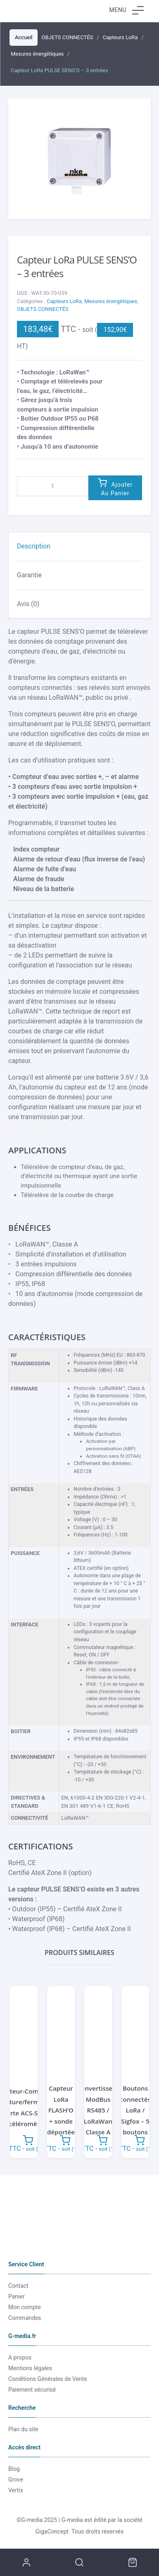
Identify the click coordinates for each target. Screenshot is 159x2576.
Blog (14, 2468)
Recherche (79, 2562)
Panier (16, 2296)
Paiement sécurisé (32, 2389)
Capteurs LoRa (64, 301)
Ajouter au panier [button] (27, 2139)
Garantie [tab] (29, 575)
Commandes (24, 2318)
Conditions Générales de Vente (47, 2379)
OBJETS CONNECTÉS (43, 309)
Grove (15, 2479)
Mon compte (24, 2307)
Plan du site (23, 2429)
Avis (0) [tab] (28, 604)
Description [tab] (33, 546)
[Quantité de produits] (52, 486)
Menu (126, 10)
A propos (19, 2357)
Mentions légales (30, 2368)
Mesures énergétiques (110, 301)
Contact (18, 2285)
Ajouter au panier (117, 488)
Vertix (15, 2490)
